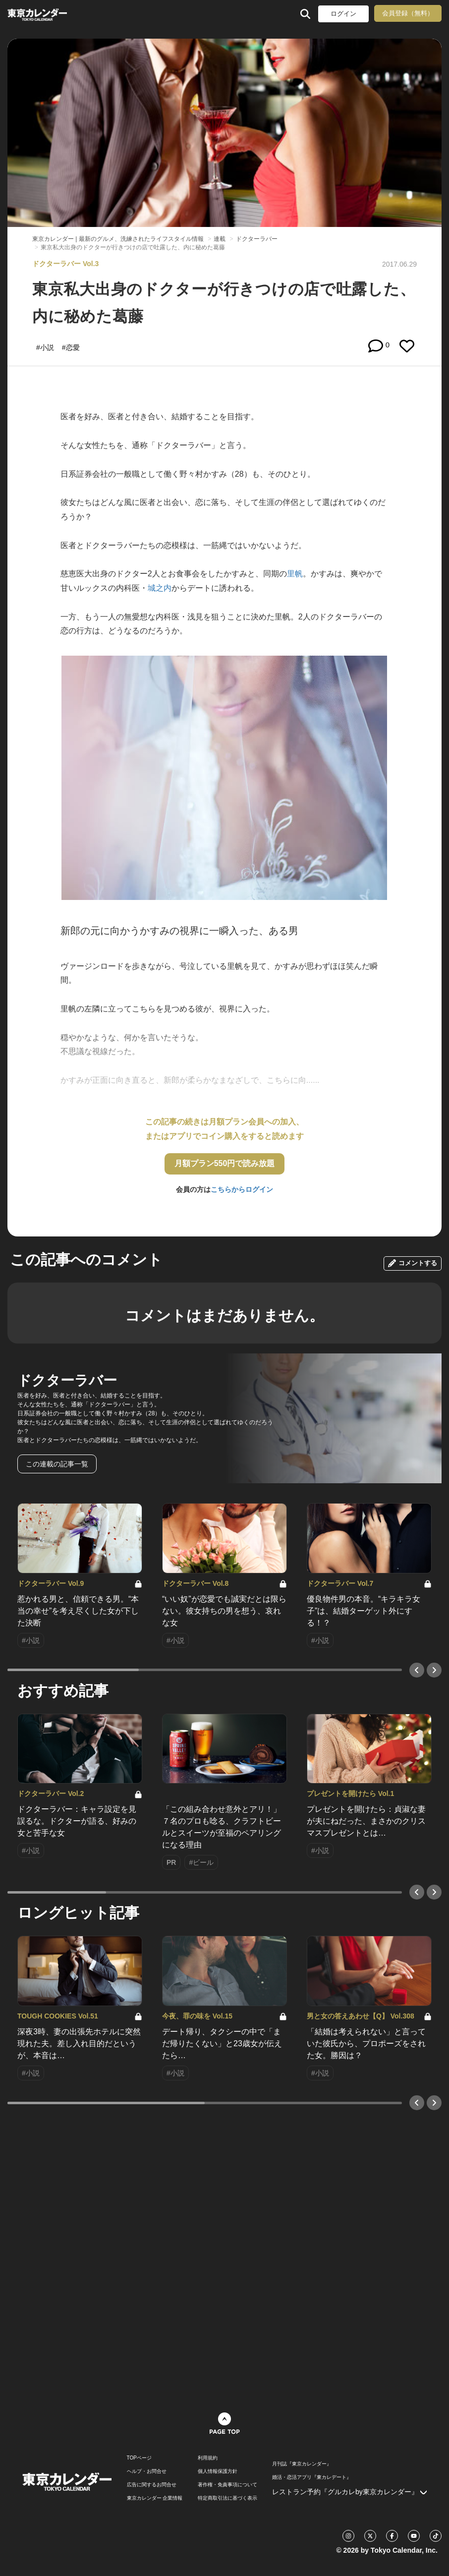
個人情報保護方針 (217, 2471)
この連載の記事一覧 (57, 1464)
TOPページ (139, 2458)
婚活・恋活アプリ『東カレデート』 (311, 2477)
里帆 (295, 573)
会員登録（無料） (408, 13)
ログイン (343, 13)
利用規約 (208, 2458)
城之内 (159, 588)
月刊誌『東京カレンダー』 (302, 2464)
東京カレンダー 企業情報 (155, 2498)
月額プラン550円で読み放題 (224, 1163)
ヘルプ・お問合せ (147, 2471)
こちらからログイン (242, 1189)
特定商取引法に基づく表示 (227, 2498)
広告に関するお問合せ (151, 2484)
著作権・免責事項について (227, 2484)
